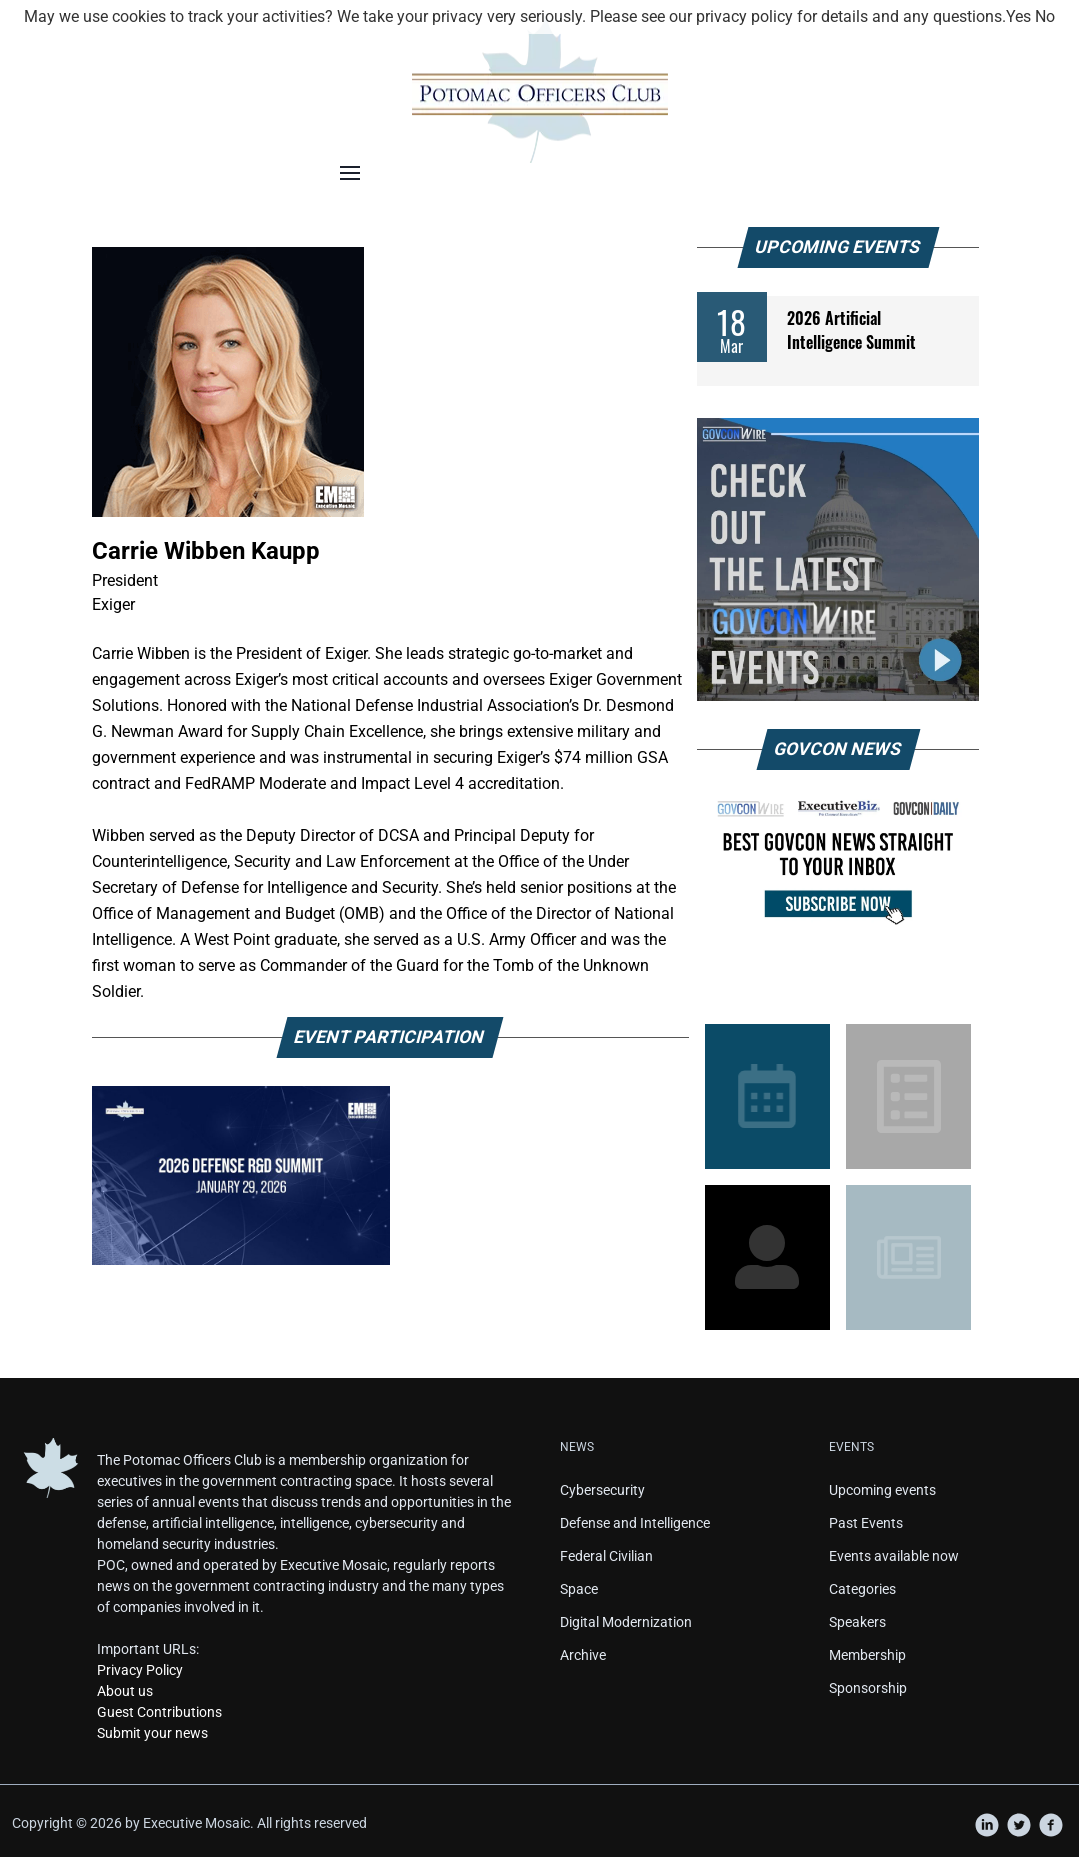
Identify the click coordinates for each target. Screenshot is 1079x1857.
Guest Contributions (159, 1712)
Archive (583, 1655)
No (1045, 16)
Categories (862, 1589)
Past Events (866, 1523)
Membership (867, 1655)
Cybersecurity (602, 1490)
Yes (1018, 16)
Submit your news (152, 1733)
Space (579, 1589)
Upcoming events (882, 1490)
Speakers (857, 1622)
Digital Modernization (626, 1622)
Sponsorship (868, 1688)
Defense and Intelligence (635, 1523)
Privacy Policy (140, 1670)
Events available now (894, 1556)
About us (125, 1691)
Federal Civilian (606, 1556)
